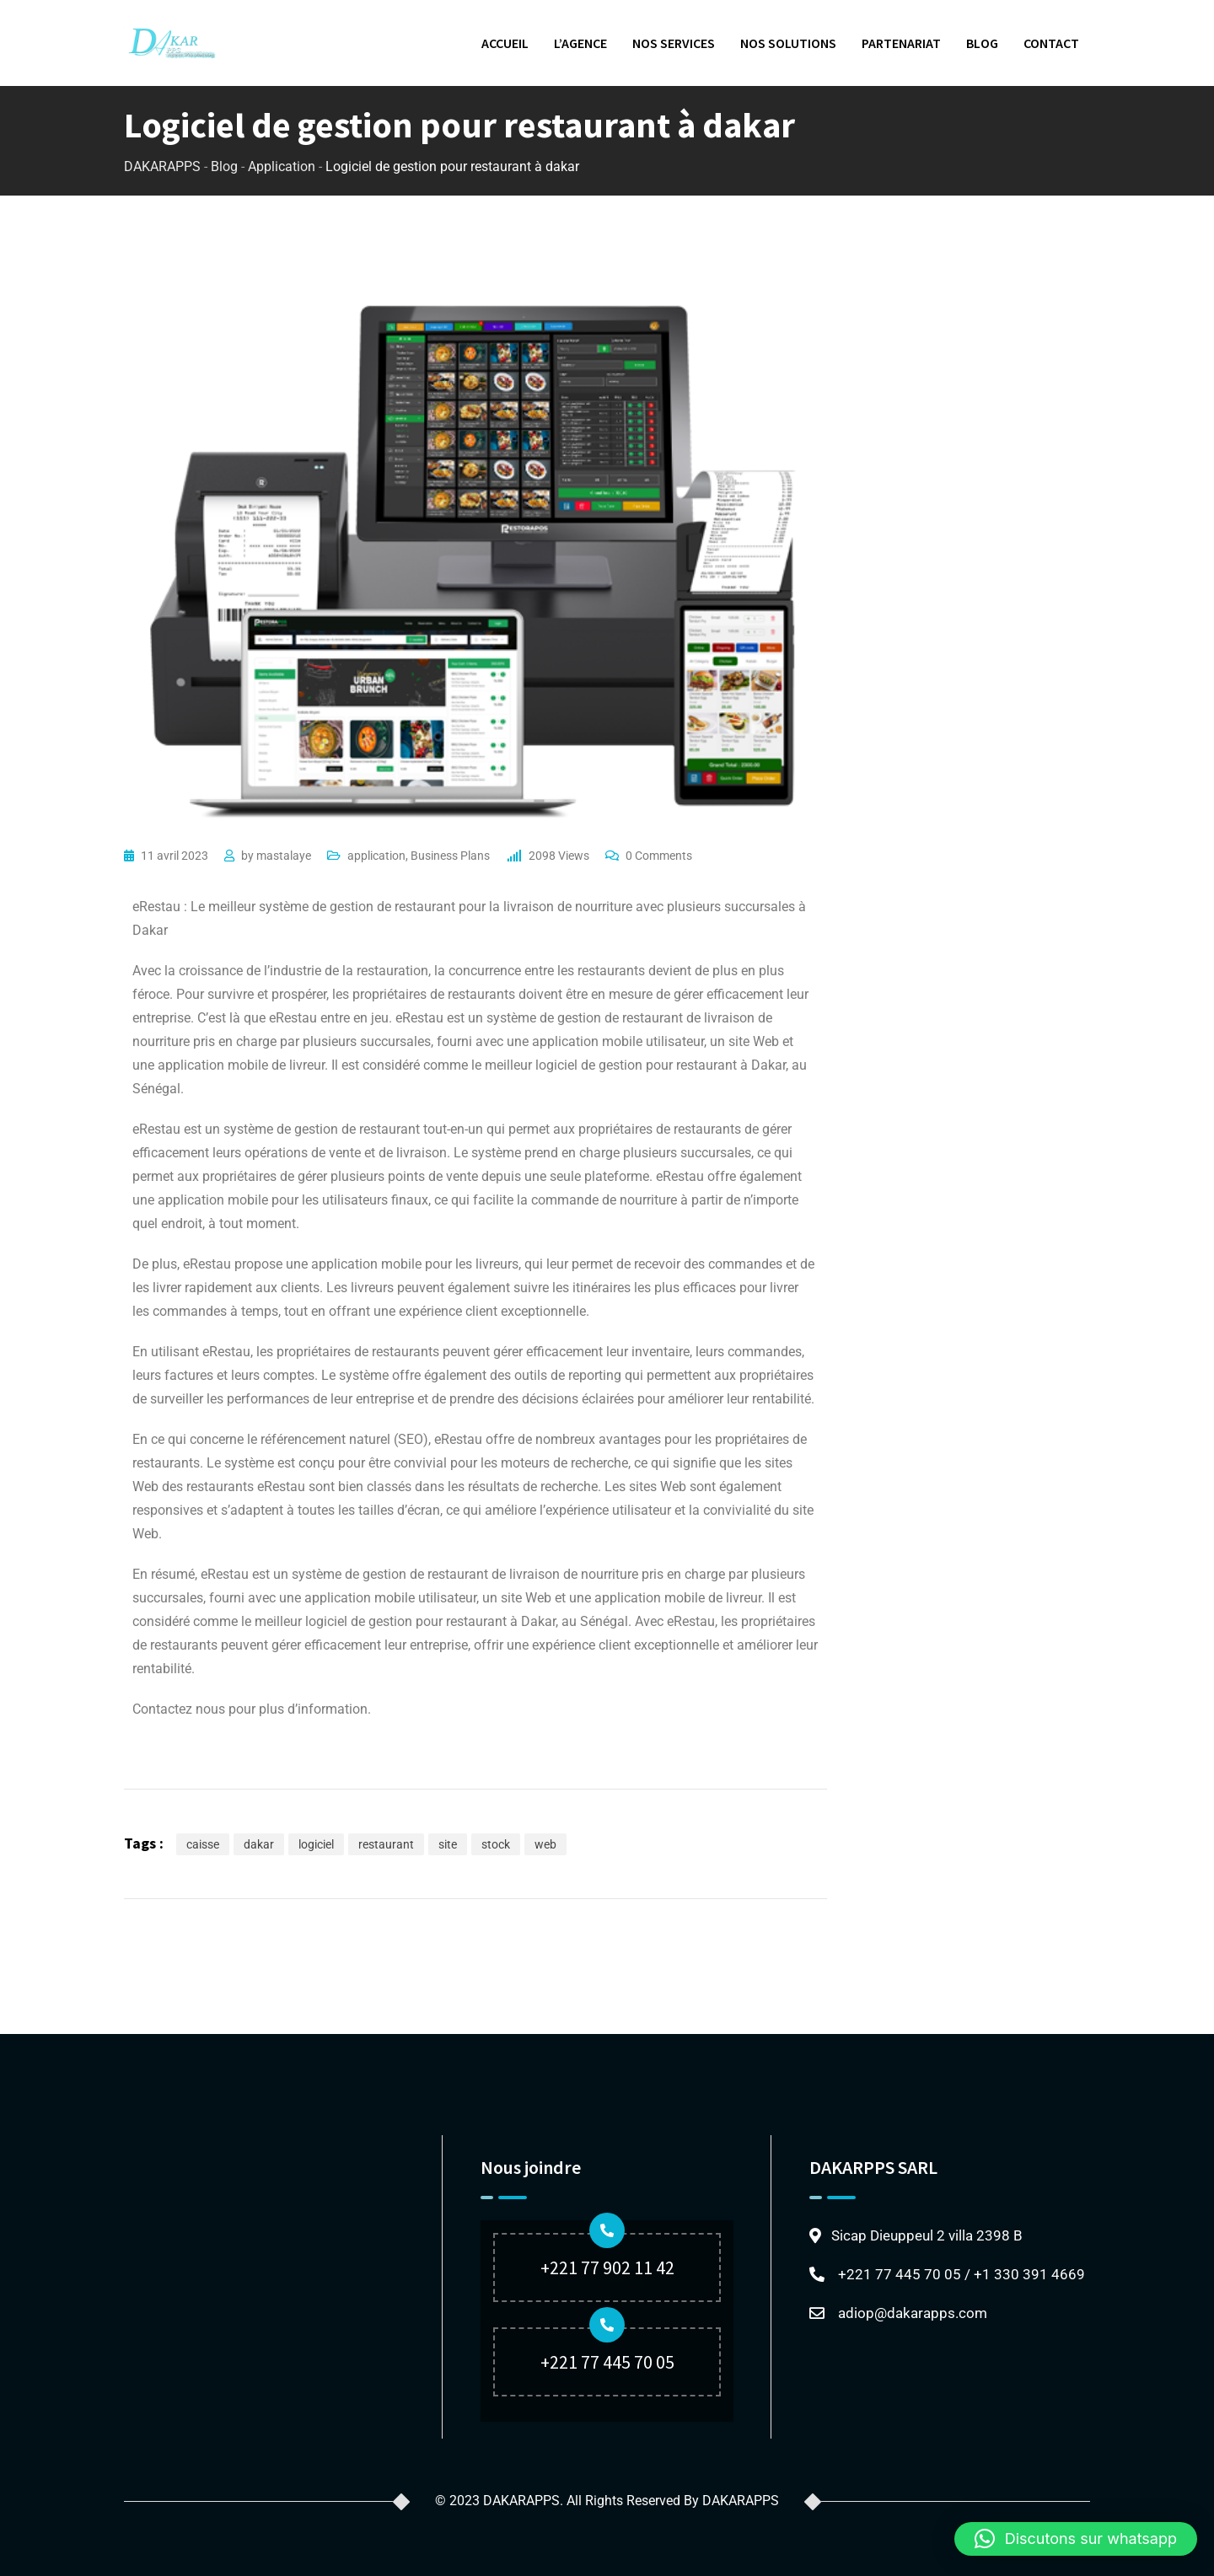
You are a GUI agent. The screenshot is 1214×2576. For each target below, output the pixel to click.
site (447, 1844)
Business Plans (450, 855)
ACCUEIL (505, 43)
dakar (259, 1844)
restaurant (386, 1844)
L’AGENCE (580, 43)
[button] (1075, 2539)
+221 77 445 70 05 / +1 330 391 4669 (961, 2274)
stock (495, 1844)
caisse (202, 1844)
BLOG (982, 43)
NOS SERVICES (673, 43)
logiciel (316, 1844)
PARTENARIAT (901, 43)
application (376, 855)
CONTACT (1051, 43)
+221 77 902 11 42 (607, 2267)
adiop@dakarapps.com (912, 2313)
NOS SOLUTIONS (788, 43)
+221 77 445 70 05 (607, 2362)
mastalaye (283, 855)
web (545, 1844)
